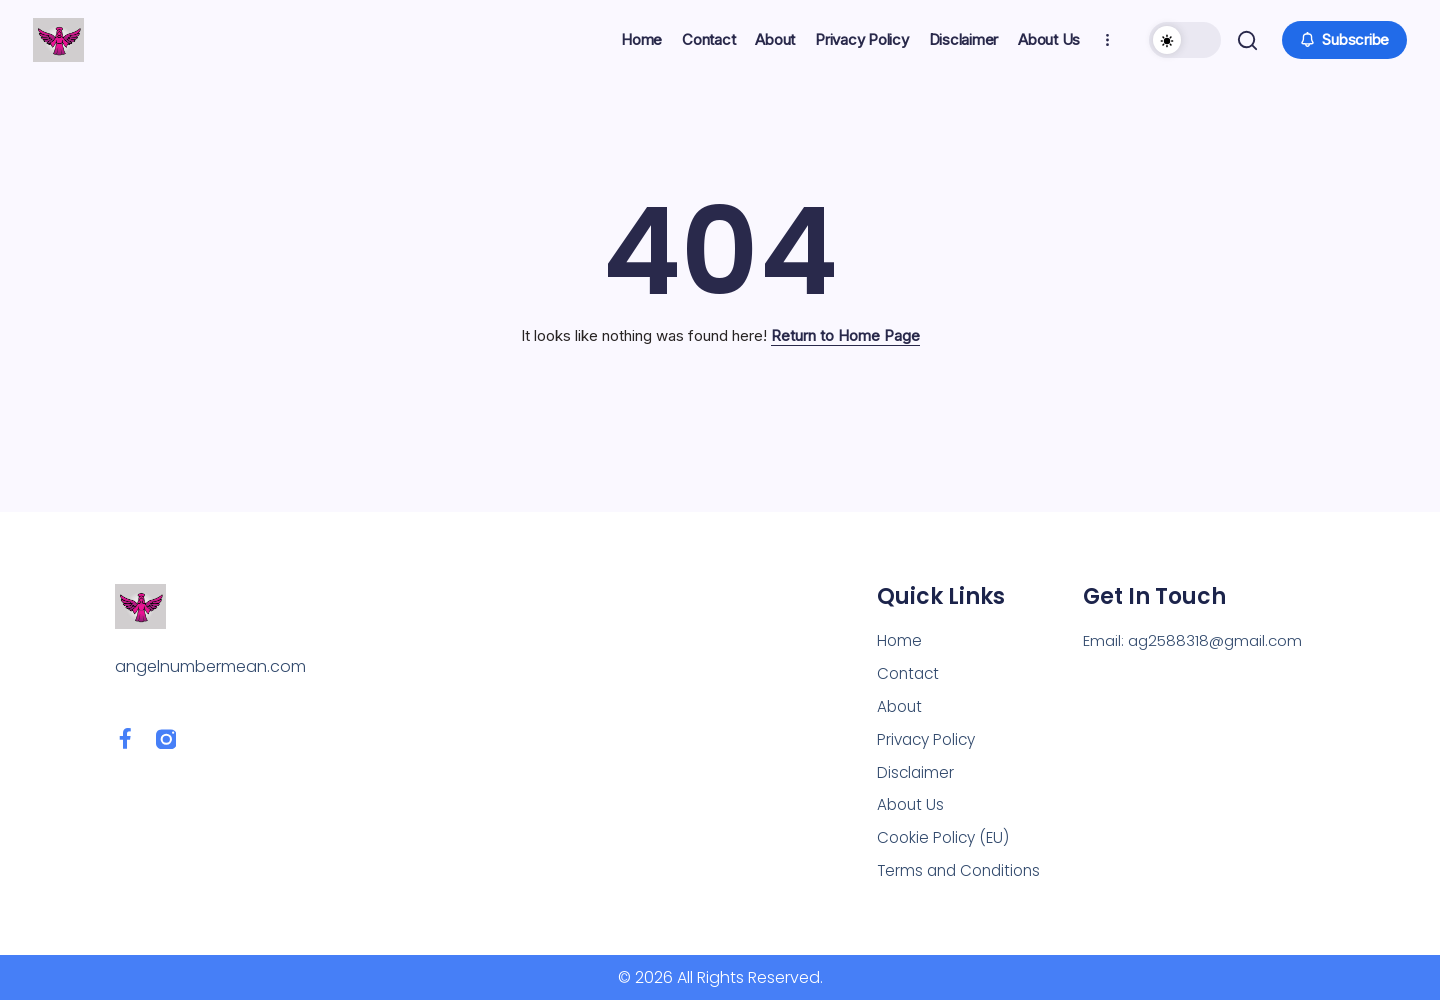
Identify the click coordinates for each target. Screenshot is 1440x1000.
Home (900, 632)
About (901, 700)
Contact (910, 666)
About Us (912, 802)
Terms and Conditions (963, 870)
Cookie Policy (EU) (946, 836)
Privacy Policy (929, 734)
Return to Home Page (845, 335)
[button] (1183, 40)
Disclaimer (916, 768)
